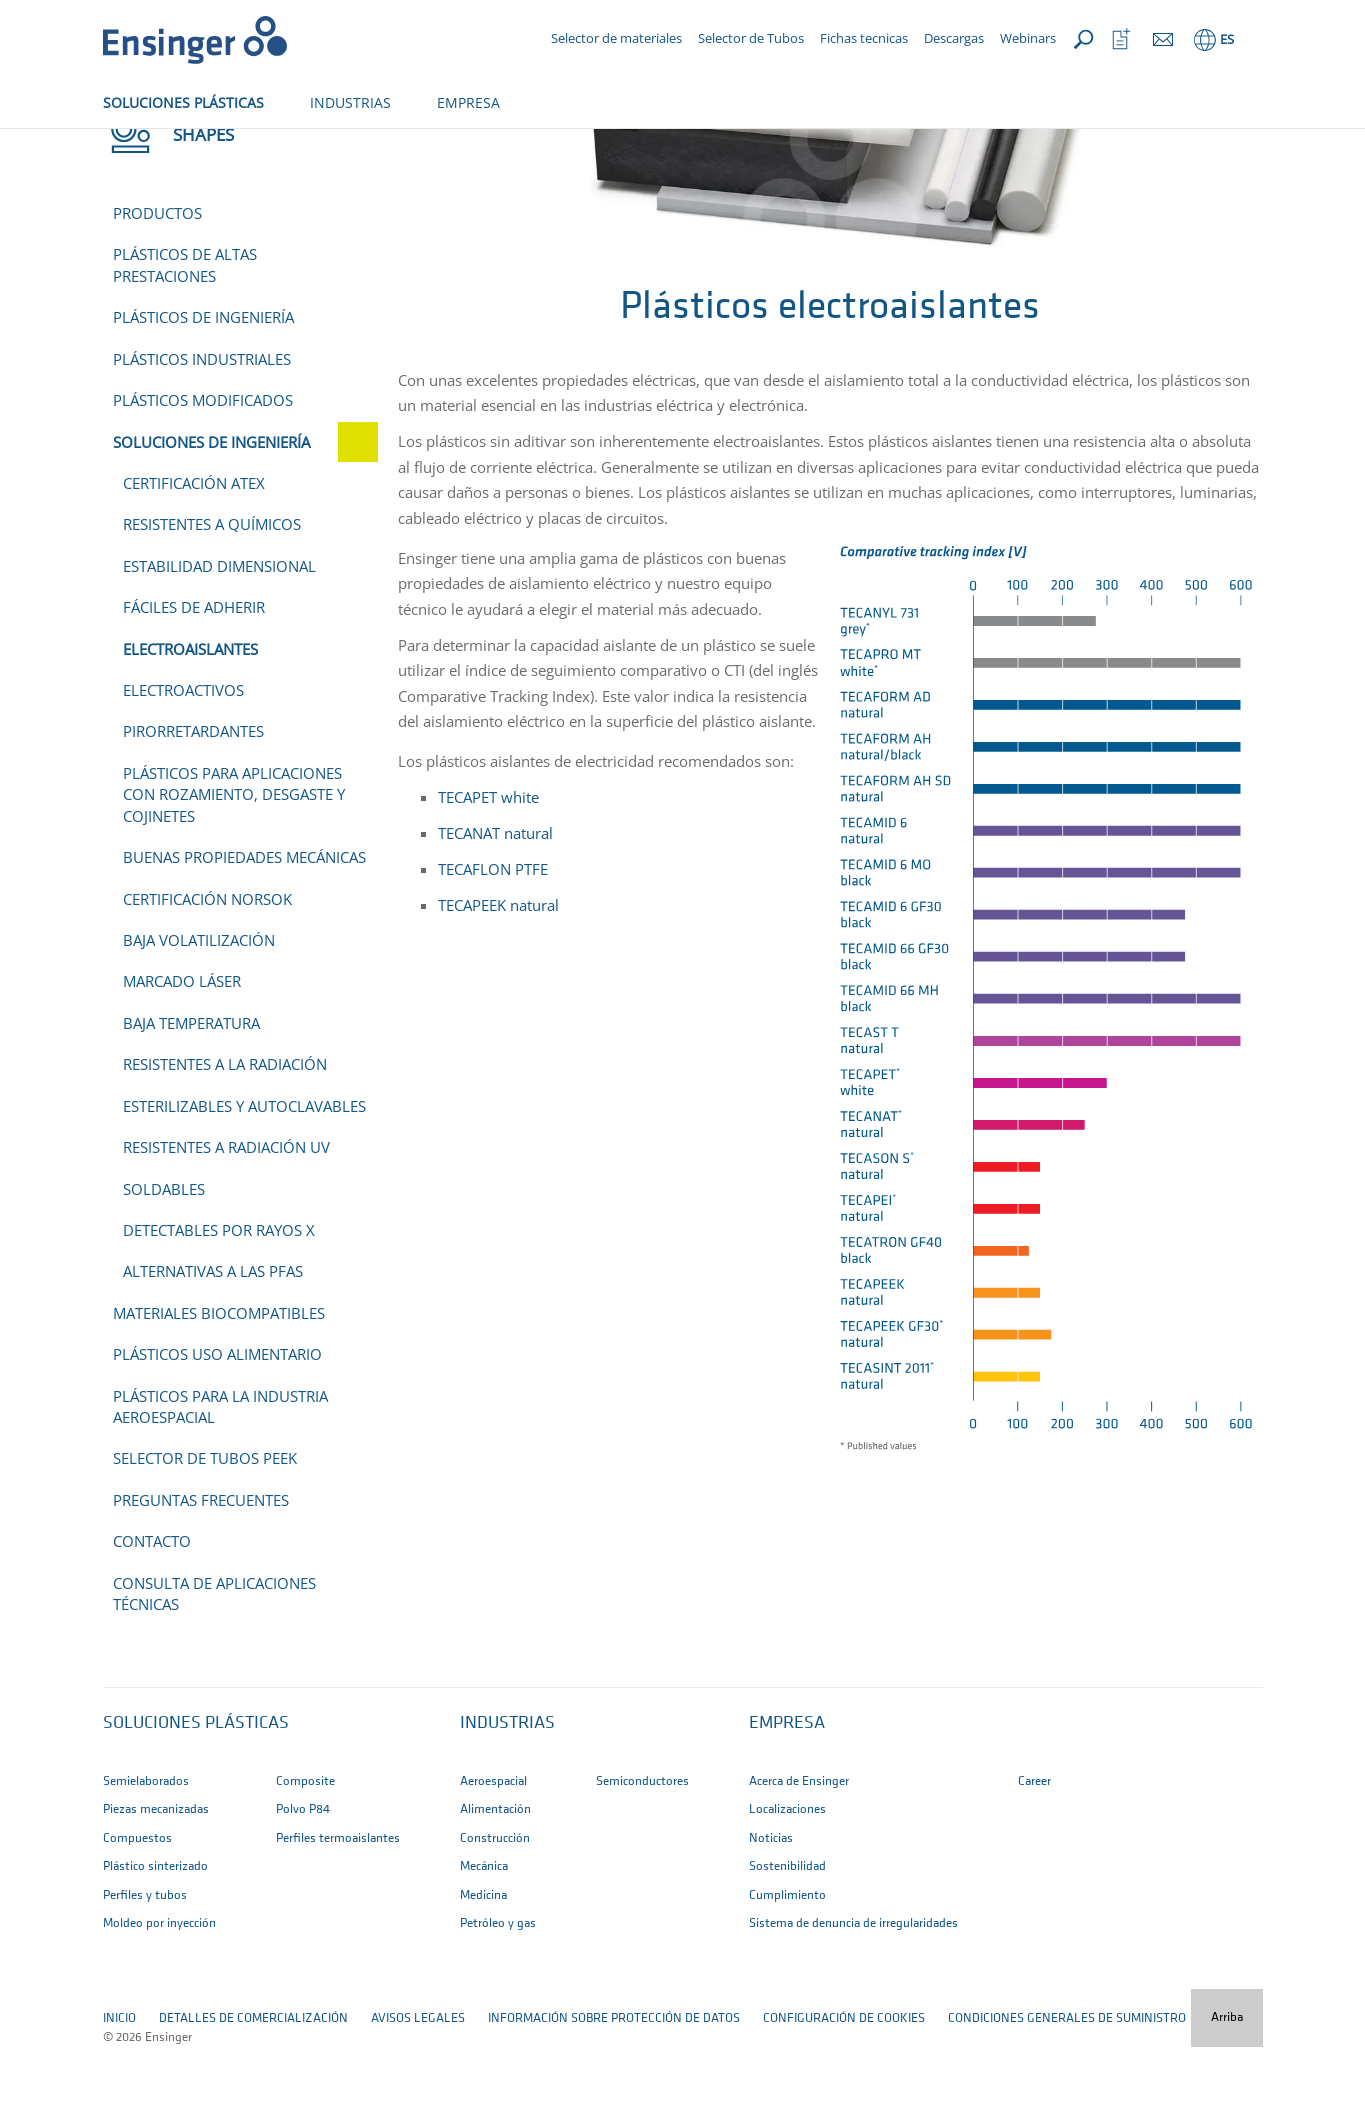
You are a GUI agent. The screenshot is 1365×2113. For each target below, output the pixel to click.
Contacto (152, 1607)
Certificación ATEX (194, 549)
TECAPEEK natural (500, 971)
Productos (157, 279)
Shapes (182, 147)
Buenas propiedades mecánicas (244, 923)
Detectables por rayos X (219, 1296)
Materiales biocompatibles (219, 1379)
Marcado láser (182, 1047)
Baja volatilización (199, 1006)
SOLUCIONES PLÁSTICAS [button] (183, 102)
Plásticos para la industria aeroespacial (220, 1472)
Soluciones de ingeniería (306, 147)
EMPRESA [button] (468, 102)
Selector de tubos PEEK (205, 1524)
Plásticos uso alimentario (217, 1420)
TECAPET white (488, 863)
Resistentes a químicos (212, 590)
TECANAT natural (495, 899)
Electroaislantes (190, 715)
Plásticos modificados (203, 466)
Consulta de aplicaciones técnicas (214, 1659)
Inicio (119, 147)
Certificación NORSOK (207, 965)
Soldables (164, 1255)
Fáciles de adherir (194, 673)
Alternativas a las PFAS (213, 1337)
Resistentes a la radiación (225, 1130)
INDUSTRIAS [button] (350, 102)
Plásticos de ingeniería (203, 383)
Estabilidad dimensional (219, 632)
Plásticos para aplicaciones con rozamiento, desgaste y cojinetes (234, 860)
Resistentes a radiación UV (226, 1213)
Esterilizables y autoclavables (244, 1172)
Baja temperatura (191, 1089)
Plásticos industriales (202, 425)
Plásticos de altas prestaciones (185, 330)
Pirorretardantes (193, 797)
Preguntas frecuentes (201, 1566)
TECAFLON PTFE (493, 935)
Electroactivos (183, 756)
